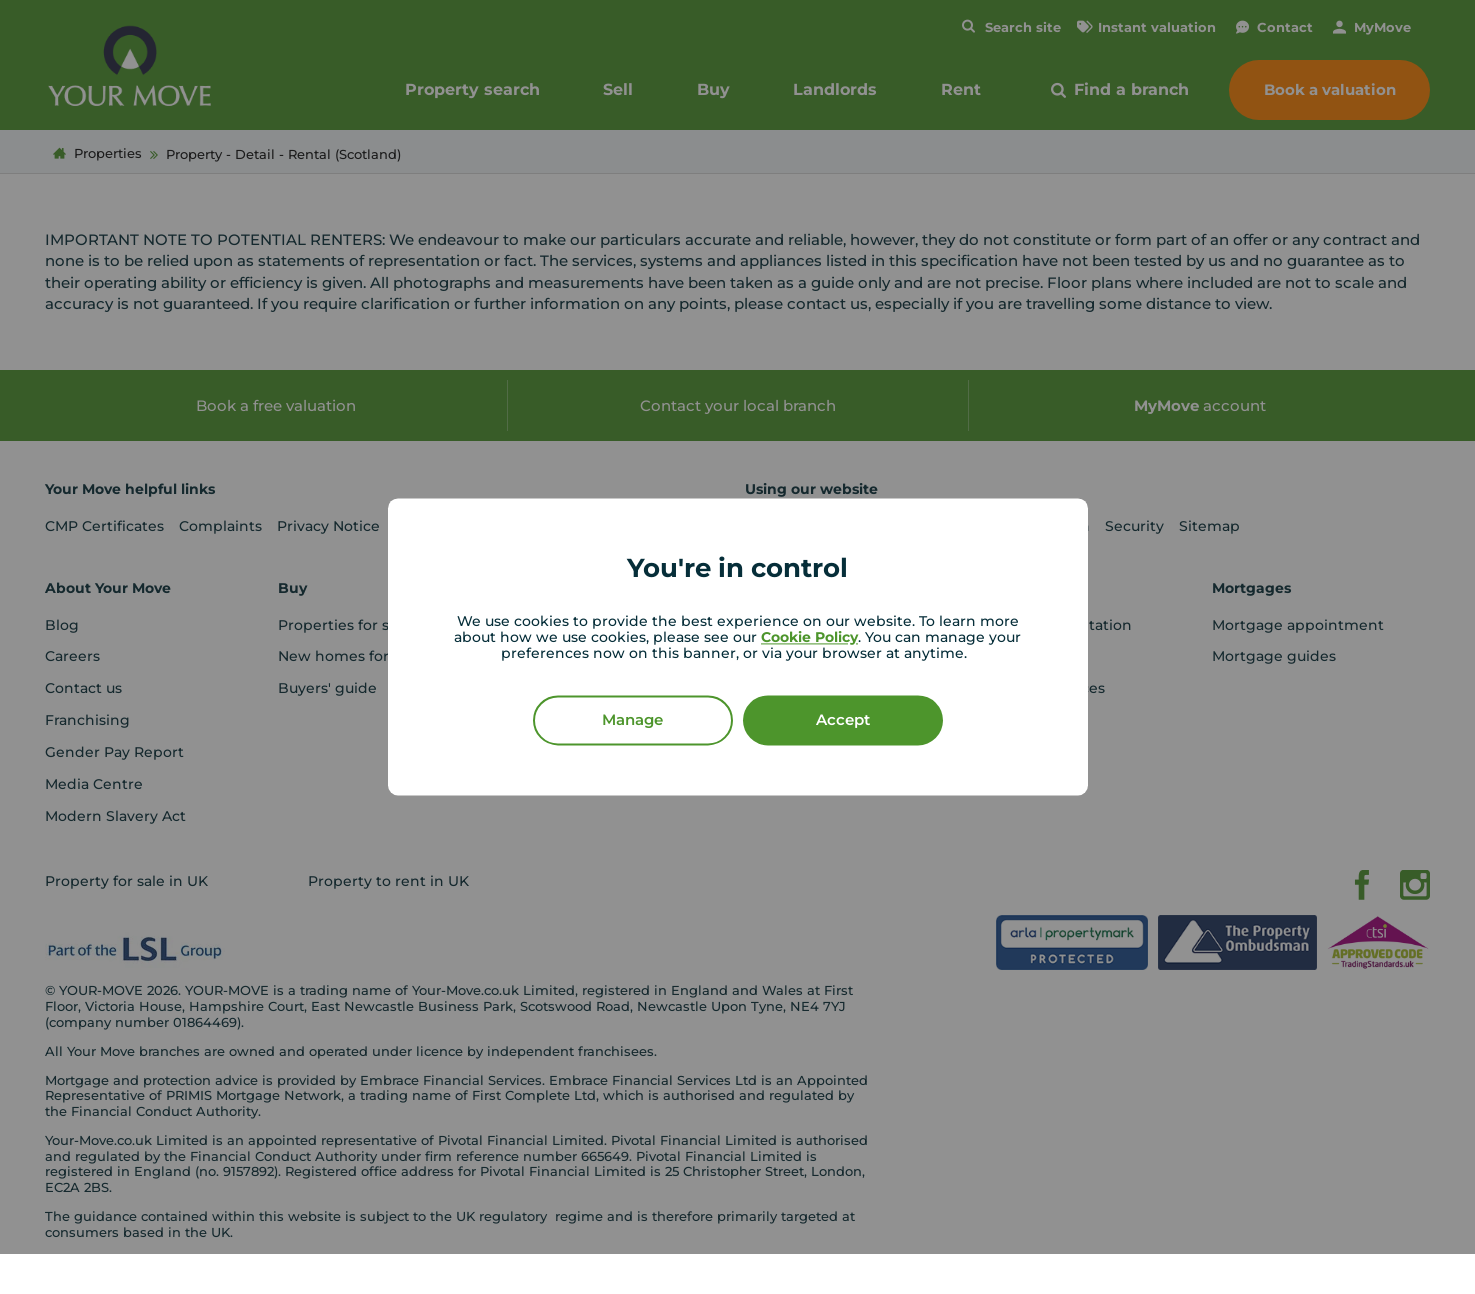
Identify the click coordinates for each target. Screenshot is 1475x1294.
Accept (843, 720)
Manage (632, 720)
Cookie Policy (809, 638)
